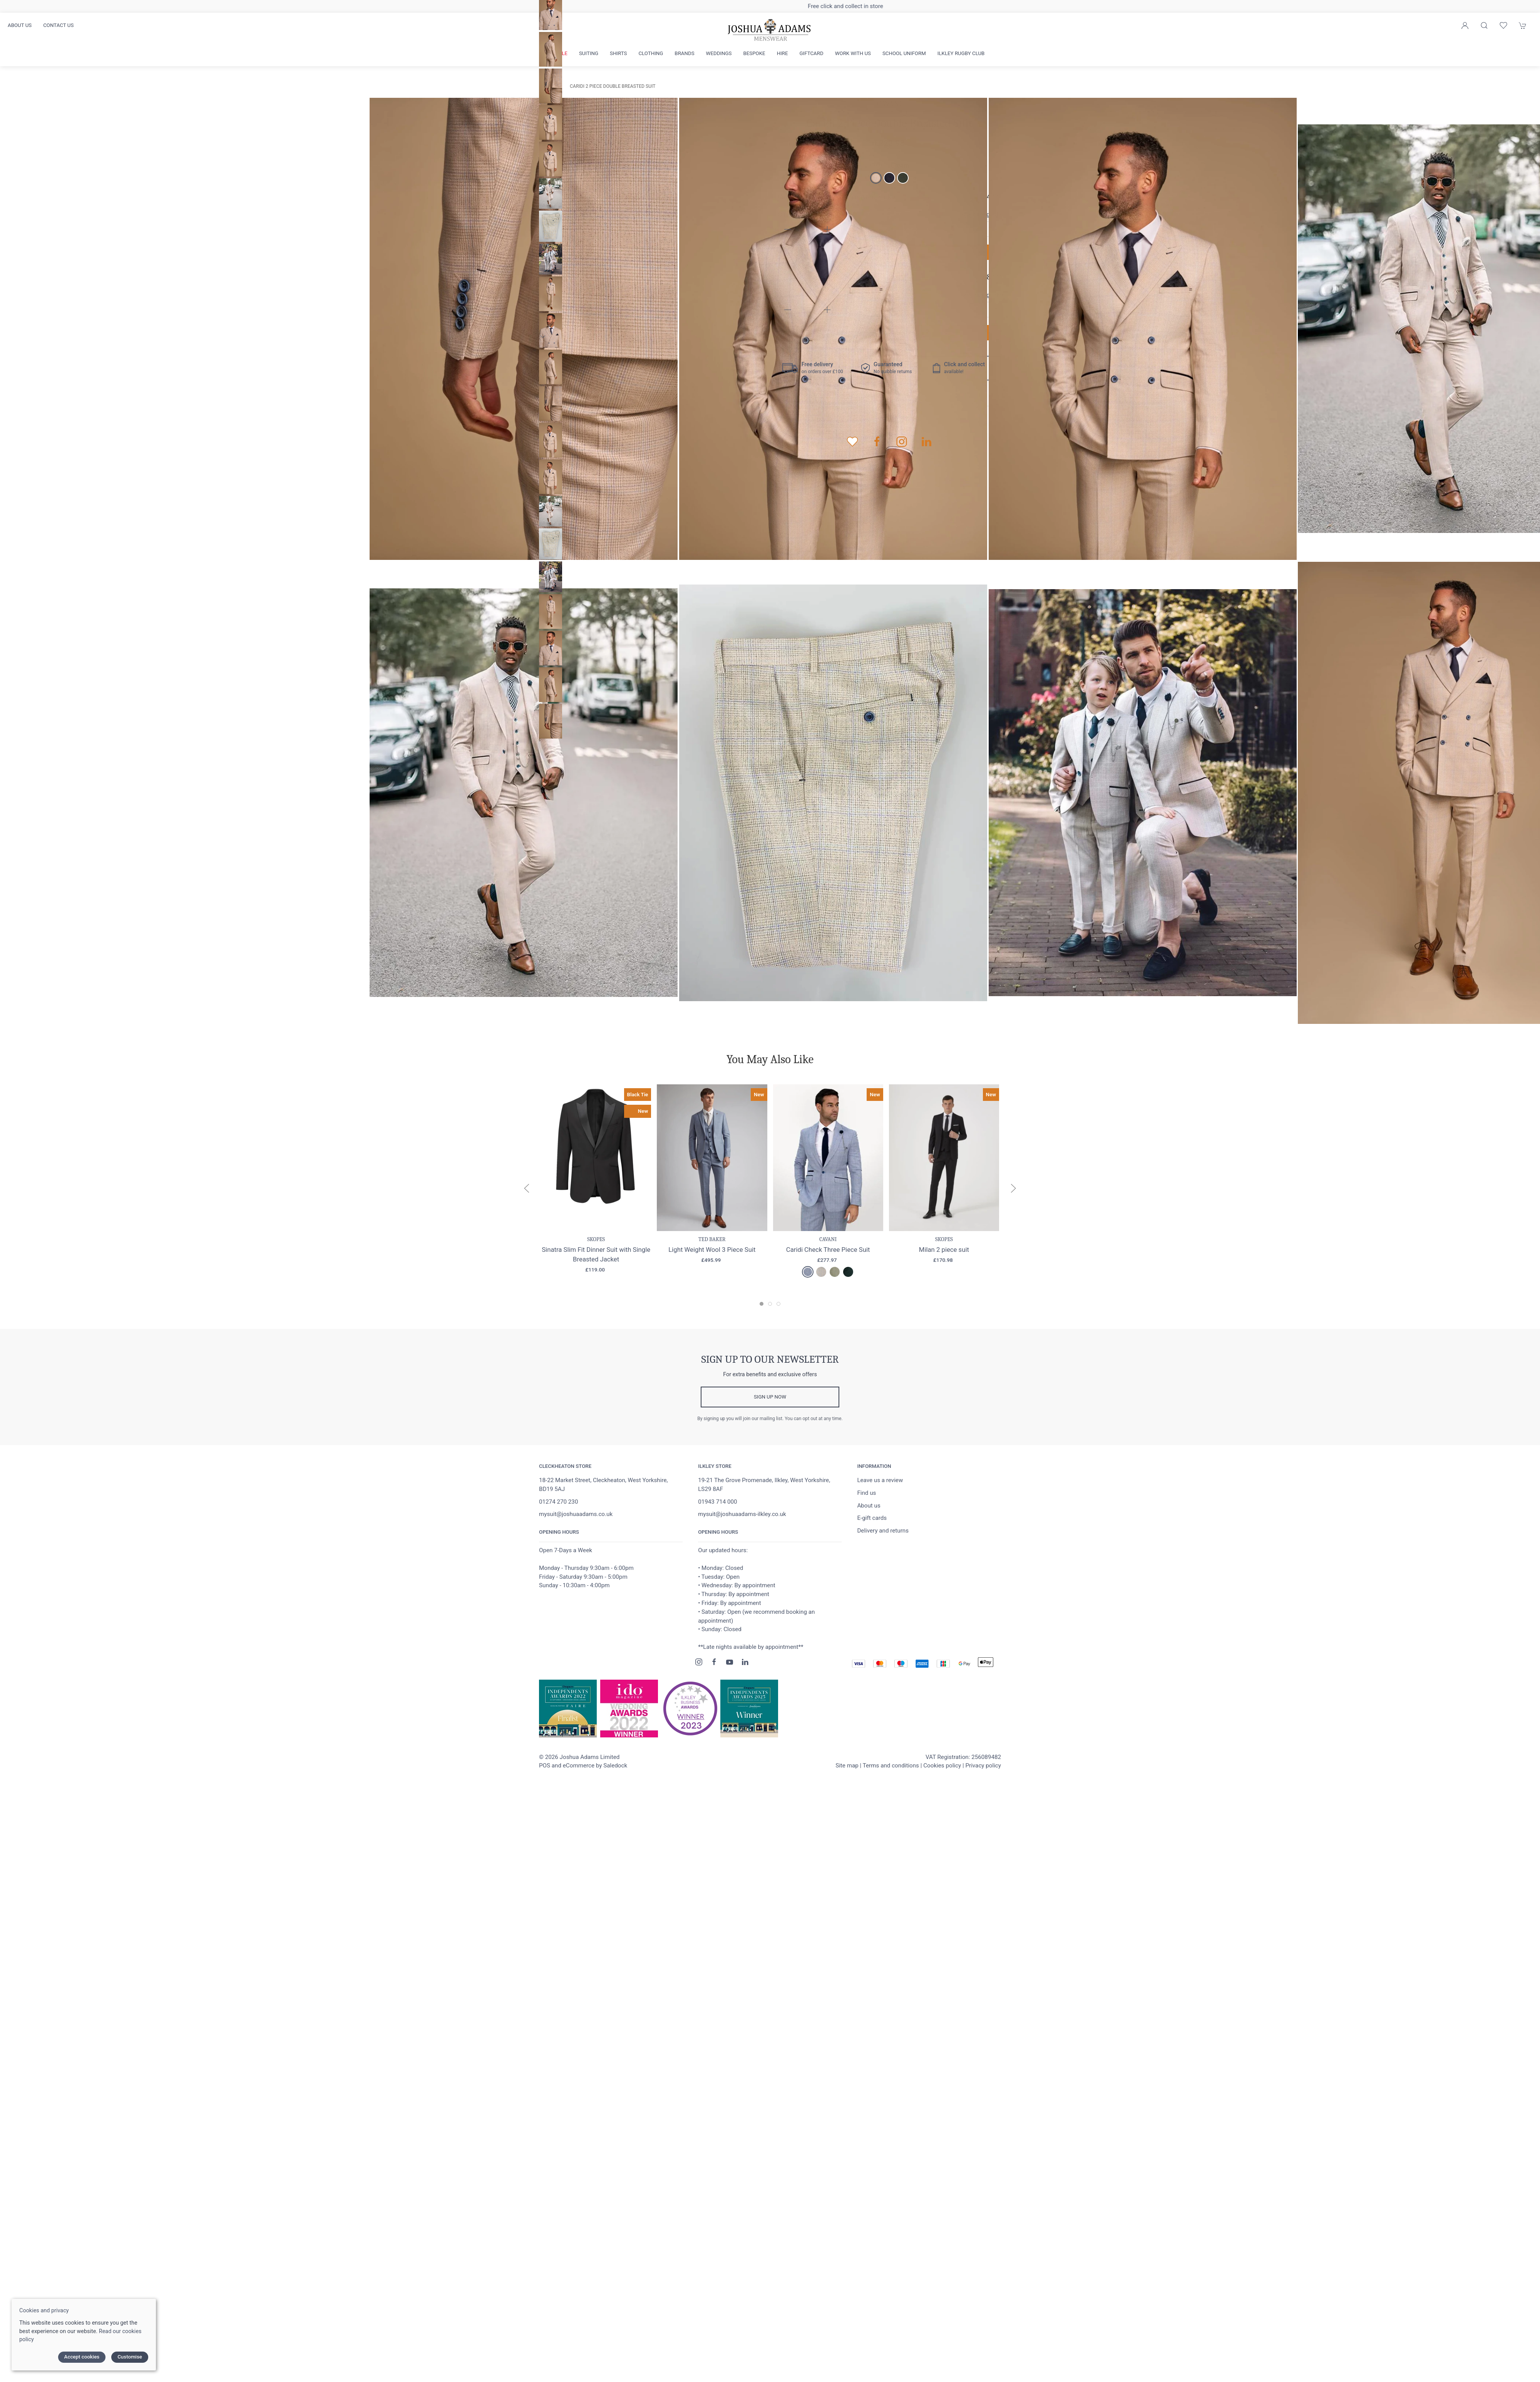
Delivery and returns (883, 1530)
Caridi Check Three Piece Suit (828, 1249)
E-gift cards (872, 1517)
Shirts (618, 53)
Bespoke (754, 53)
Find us (866, 1492)
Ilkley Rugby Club (961, 53)
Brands (684, 53)
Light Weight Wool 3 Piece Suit (711, 1249)
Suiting (588, 53)
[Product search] (1484, 25)
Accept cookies (82, 2357)
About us (20, 25)
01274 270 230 (558, 1501)
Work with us (853, 53)
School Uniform (904, 53)
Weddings (719, 53)
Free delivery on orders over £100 (770, 6)
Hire (782, 53)
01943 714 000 (717, 1501)
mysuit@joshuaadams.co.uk (576, 1514)
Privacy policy (983, 1765)
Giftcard (812, 53)
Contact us (58, 25)
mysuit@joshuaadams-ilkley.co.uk (742, 1514)
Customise (129, 2357)
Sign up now (770, 1397)
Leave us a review (880, 1480)
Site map (847, 1765)
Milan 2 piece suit (944, 1249)
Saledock (615, 1765)
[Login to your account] (1465, 25)
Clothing (650, 53)
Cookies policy (942, 1765)
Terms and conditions (891, 1765)
